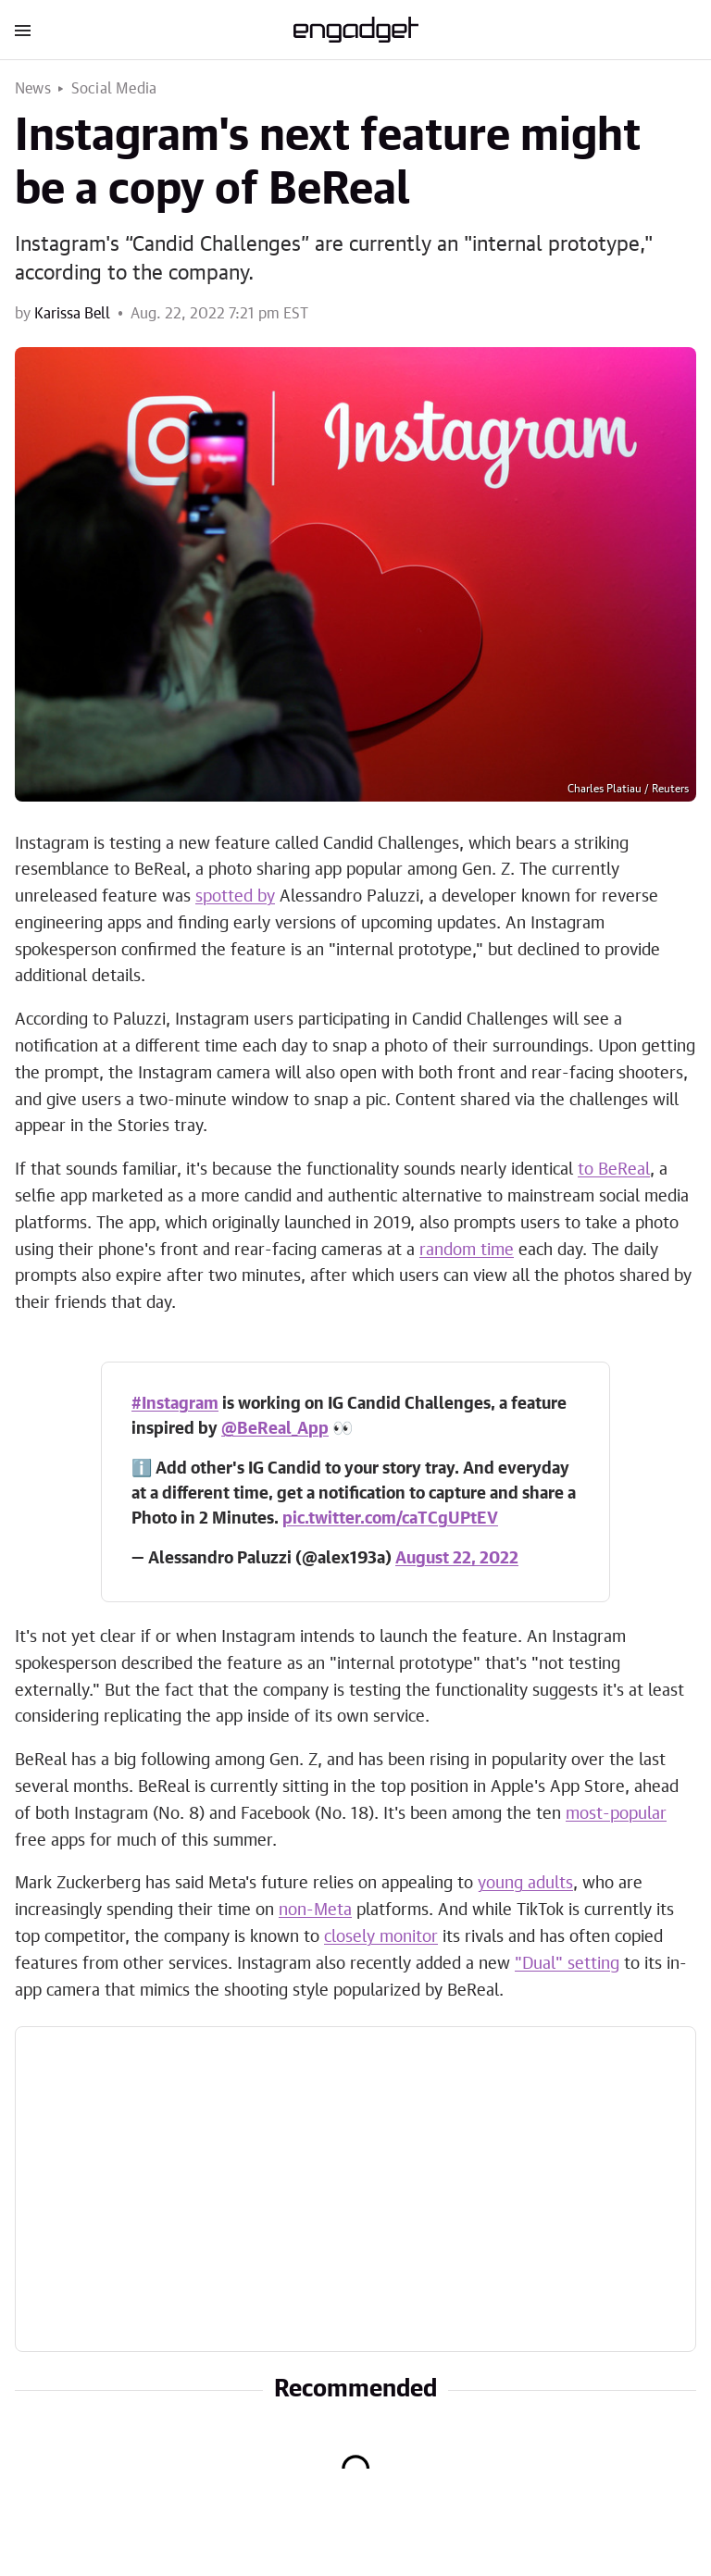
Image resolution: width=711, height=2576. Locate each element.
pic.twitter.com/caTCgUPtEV (390, 1519)
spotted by (235, 897)
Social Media (113, 88)
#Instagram (174, 1404)
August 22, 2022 (456, 1558)
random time (466, 1250)
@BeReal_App (275, 1429)
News (33, 88)
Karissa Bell (72, 313)
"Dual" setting (567, 1964)
